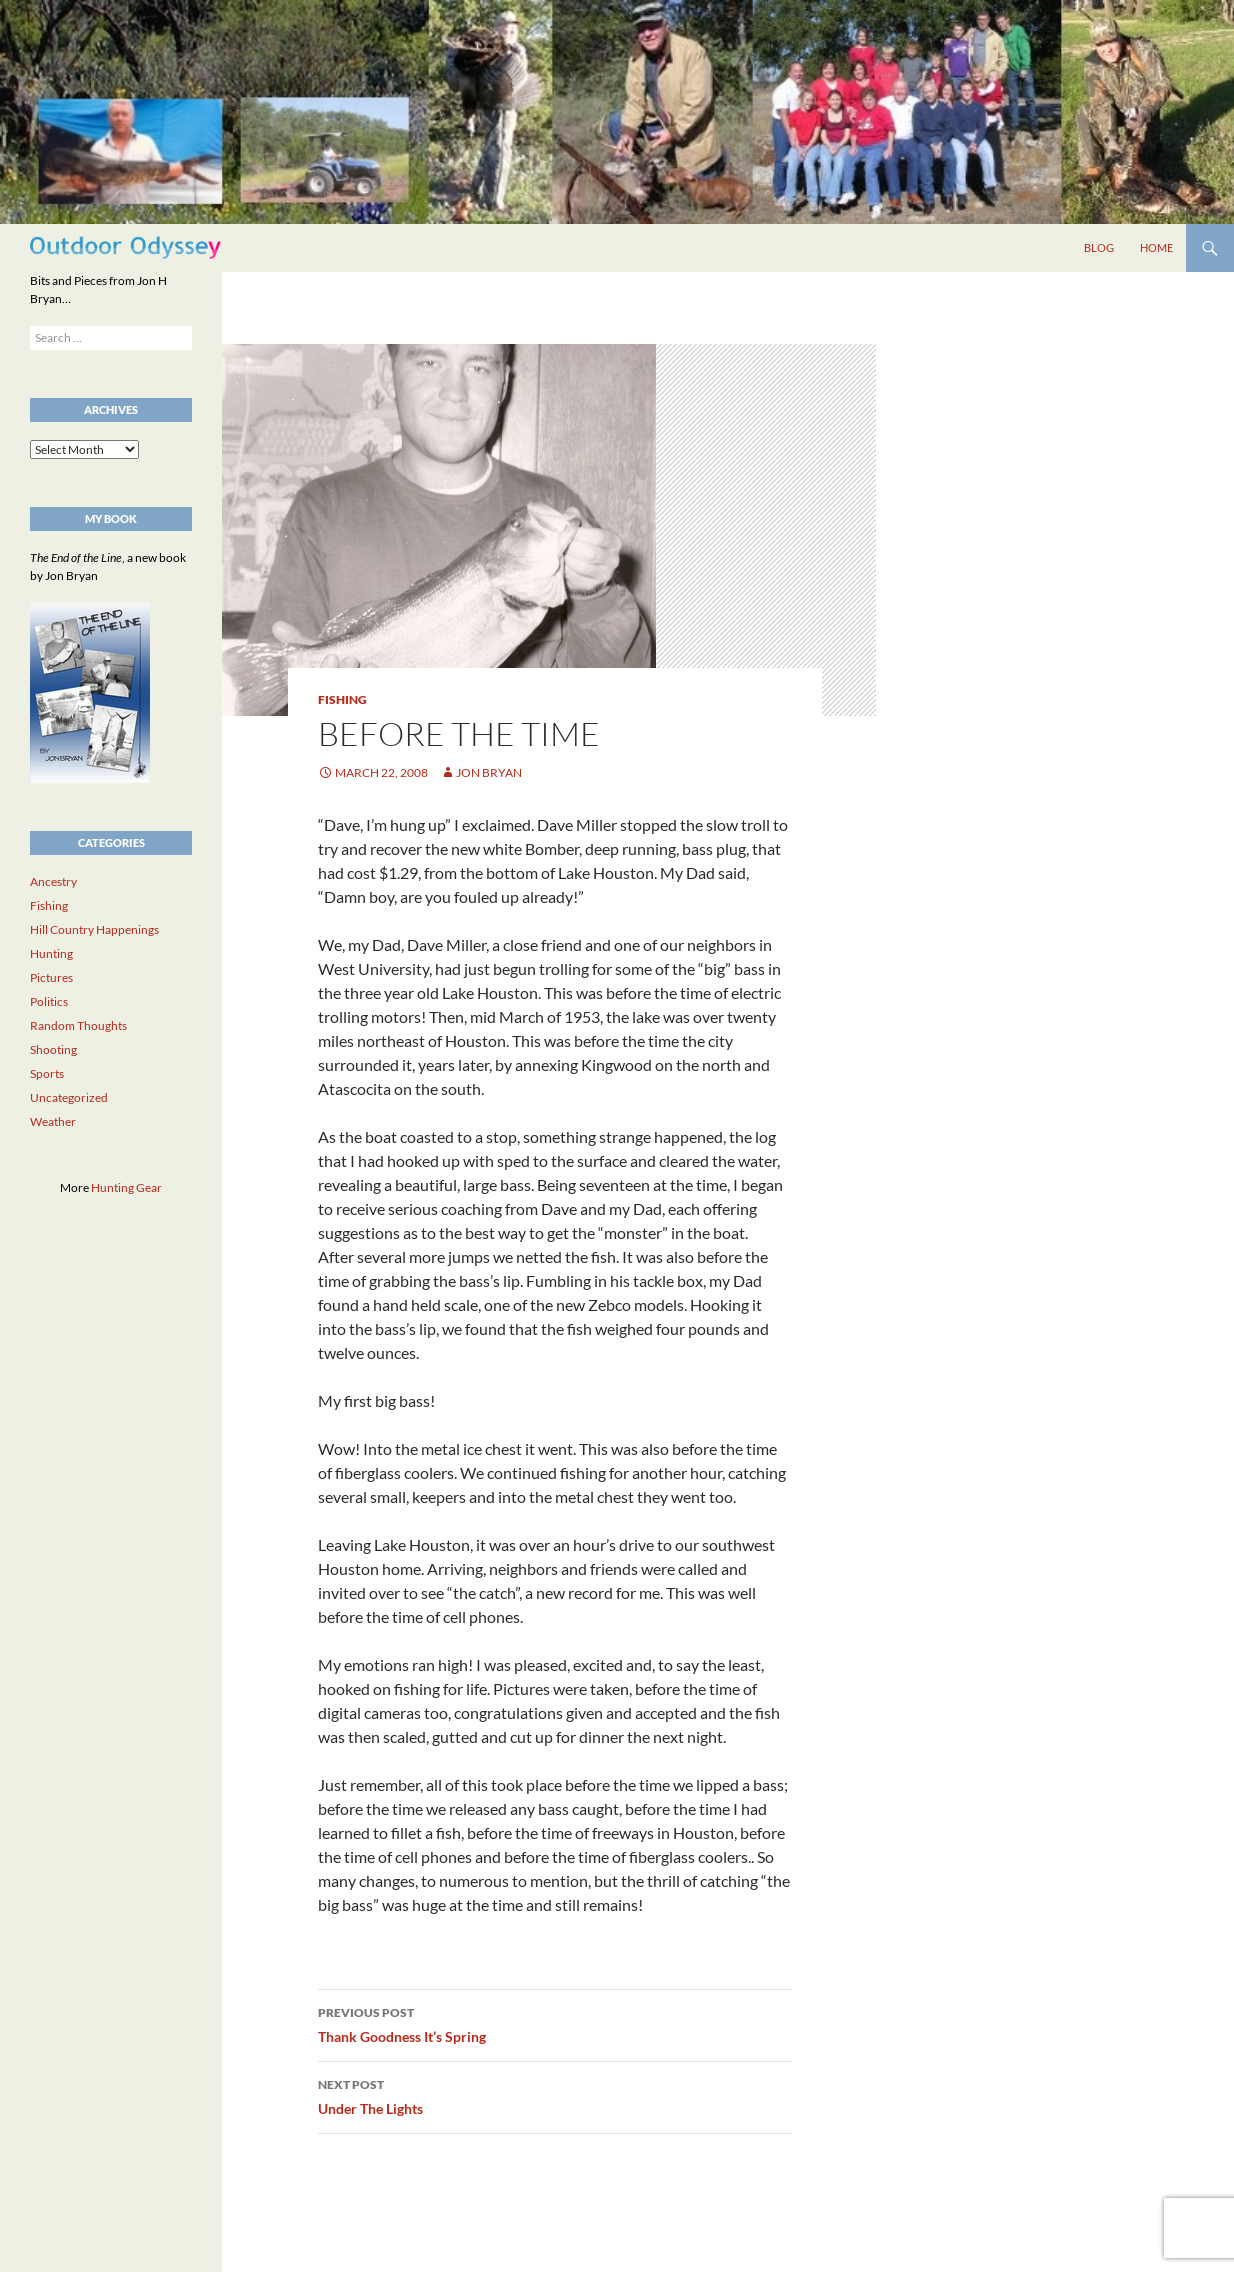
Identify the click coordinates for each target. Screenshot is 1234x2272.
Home (1156, 247)
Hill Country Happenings (94, 929)
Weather (53, 1121)
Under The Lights (555, 2095)
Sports (47, 1073)
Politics (49, 1001)
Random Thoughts (78, 1025)
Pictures (51, 977)
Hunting (51, 953)
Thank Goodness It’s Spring (555, 2023)
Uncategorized (69, 1097)
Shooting (53, 1049)
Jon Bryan (489, 772)
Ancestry (53, 881)
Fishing (342, 699)
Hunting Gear (126, 1187)
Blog (1099, 247)
